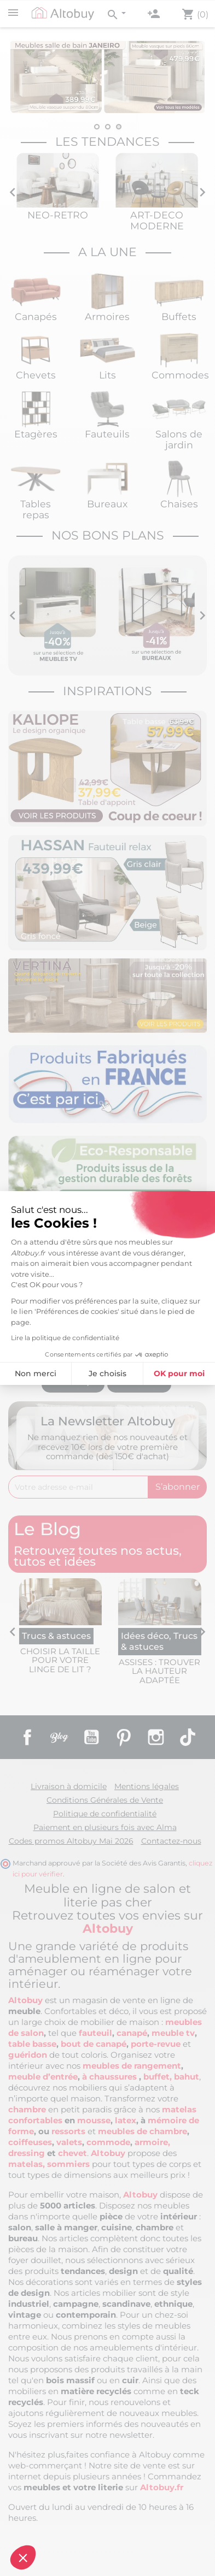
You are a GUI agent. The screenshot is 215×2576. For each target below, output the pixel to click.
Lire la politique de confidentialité (65, 1338)
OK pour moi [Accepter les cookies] (179, 1373)
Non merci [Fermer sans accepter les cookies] (35, 1373)
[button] (23, 2557)
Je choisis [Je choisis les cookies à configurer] (107, 1373)
